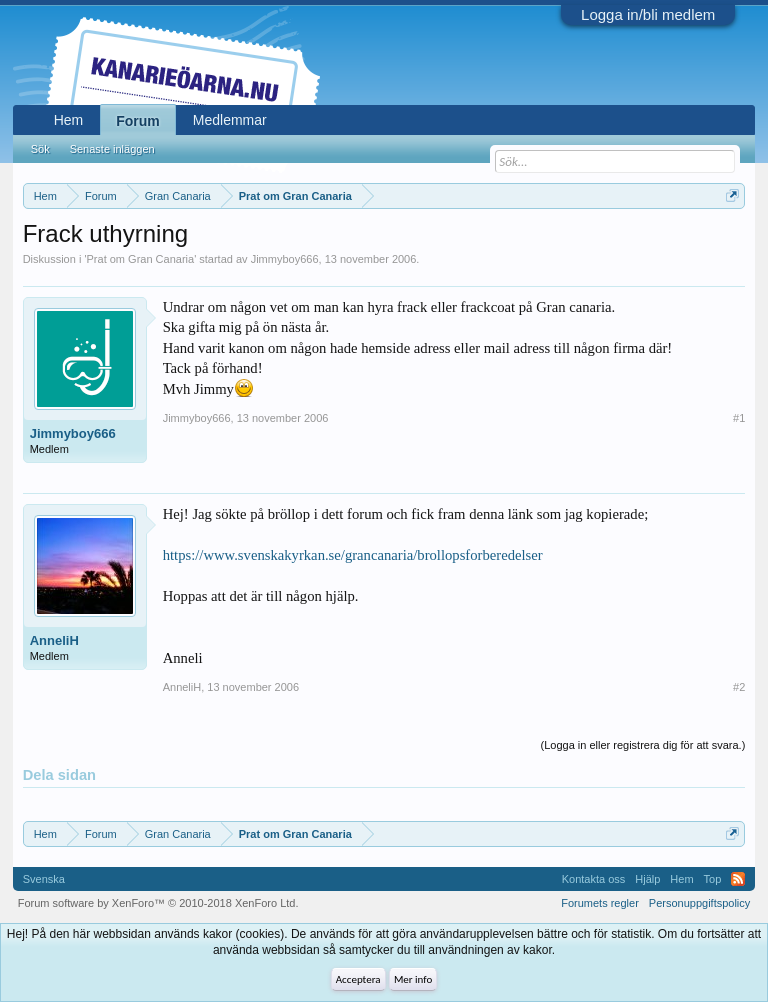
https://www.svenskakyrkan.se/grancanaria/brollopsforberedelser (353, 555)
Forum (138, 121)
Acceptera (358, 979)
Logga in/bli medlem (648, 14)
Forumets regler (600, 903)
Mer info (413, 979)
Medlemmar (230, 120)
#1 (739, 418)
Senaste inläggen (112, 149)
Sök (40, 149)
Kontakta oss (594, 879)
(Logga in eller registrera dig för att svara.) (643, 745)
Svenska (44, 879)
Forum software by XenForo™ (158, 903)
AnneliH (54, 640)
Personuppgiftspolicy (700, 903)
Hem (69, 120)
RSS (738, 879)
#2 (739, 687)
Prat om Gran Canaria (141, 259)
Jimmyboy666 (285, 259)
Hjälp (647, 879)
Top (713, 879)
